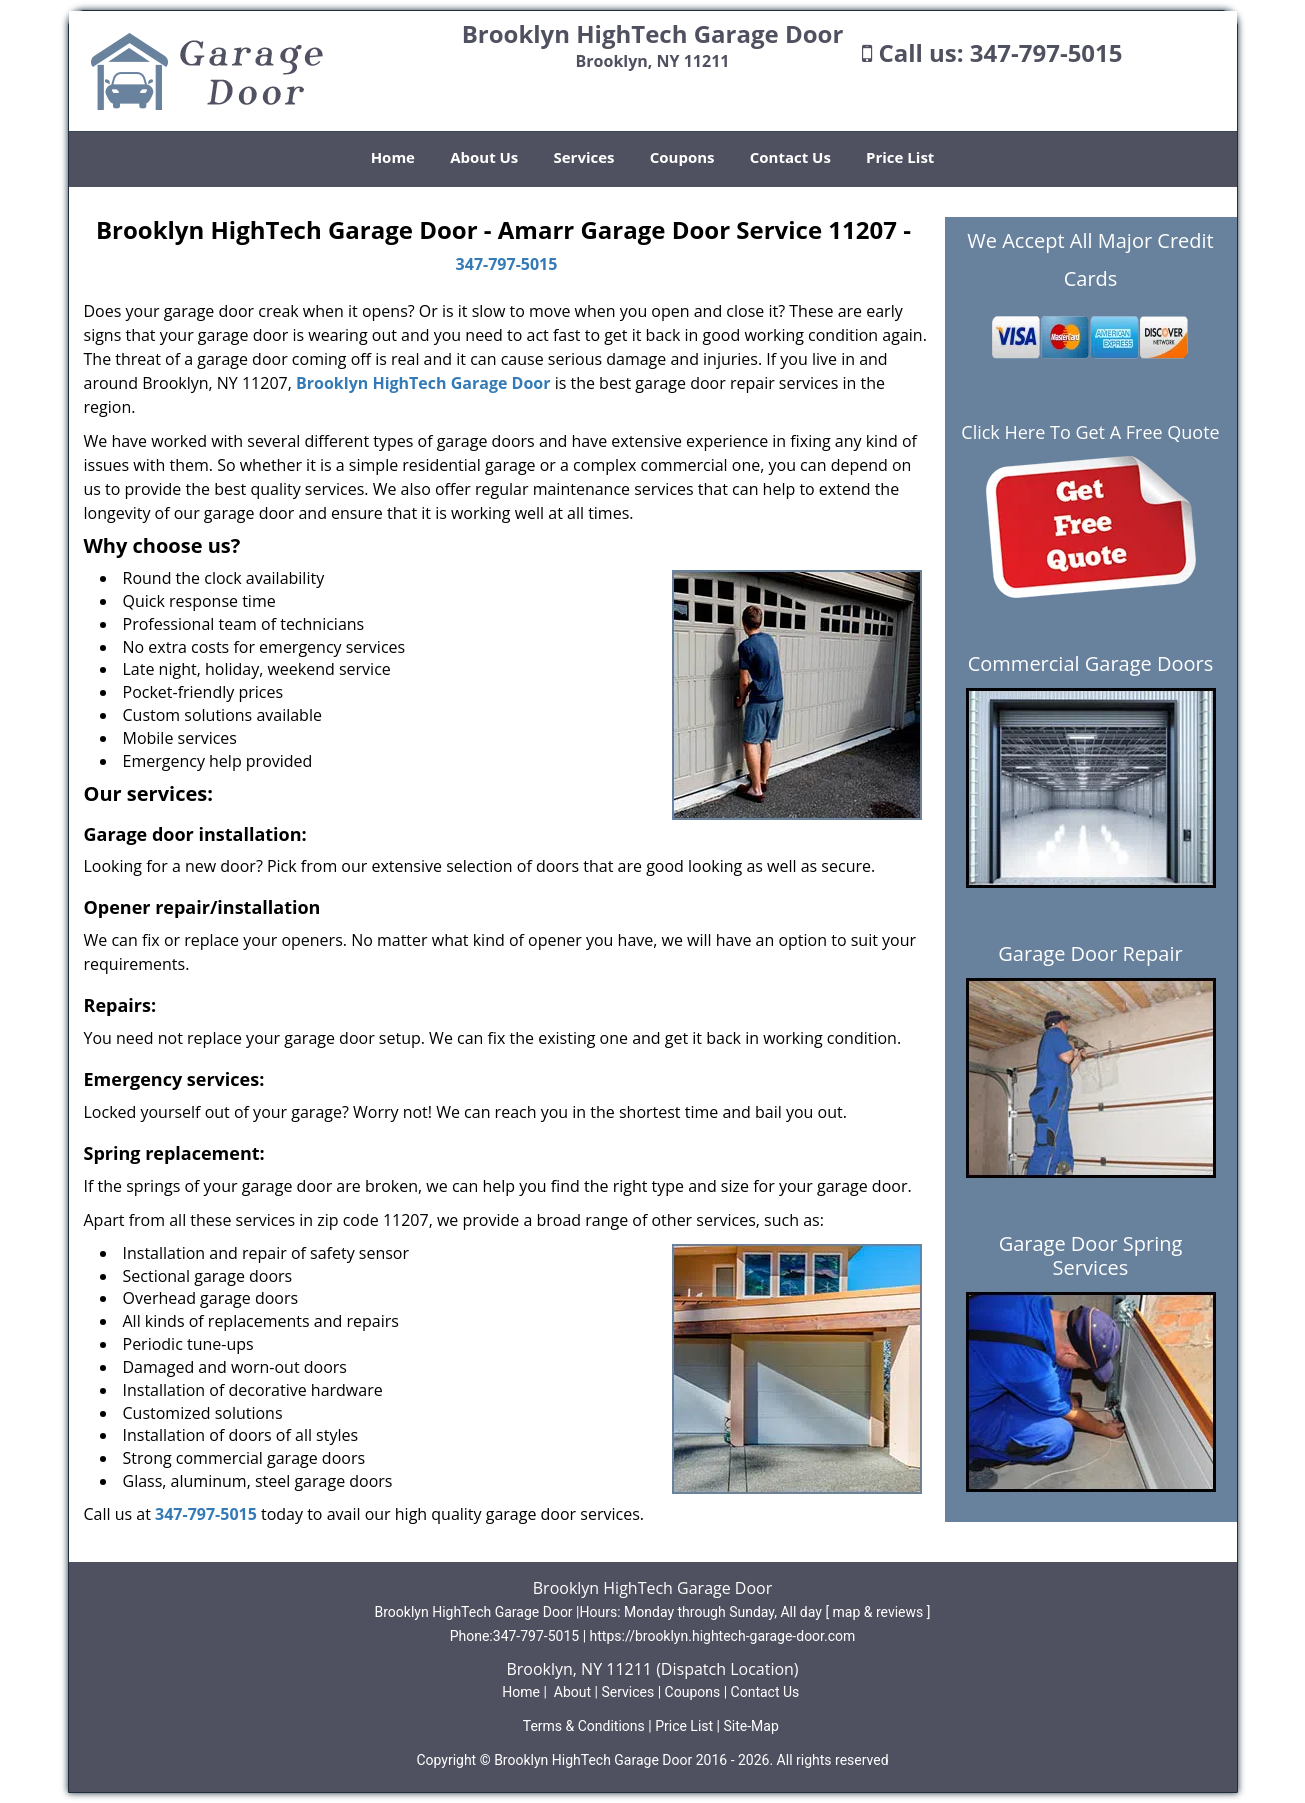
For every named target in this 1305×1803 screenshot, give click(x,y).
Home (393, 157)
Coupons (682, 157)
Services (584, 157)
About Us (484, 157)
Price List (900, 157)
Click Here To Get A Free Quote (1090, 432)
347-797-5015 (1046, 52)
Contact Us (790, 157)
